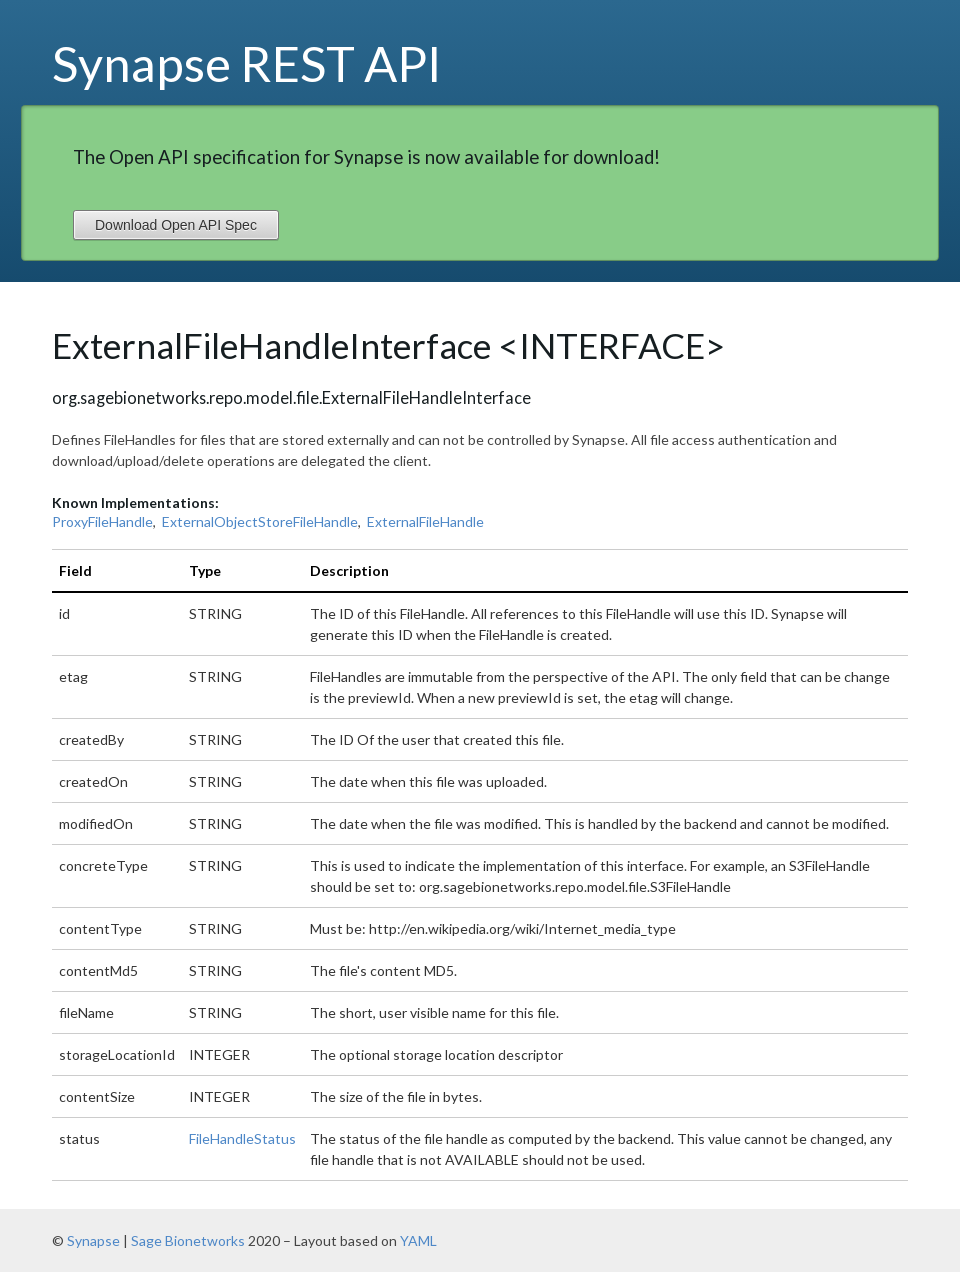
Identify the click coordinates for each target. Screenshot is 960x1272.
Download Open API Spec (176, 225)
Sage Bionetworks (188, 1240)
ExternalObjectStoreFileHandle (260, 521)
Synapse (93, 1240)
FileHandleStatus (242, 1138)
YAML (418, 1240)
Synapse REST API (247, 63)
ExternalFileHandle (425, 521)
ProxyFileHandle (102, 521)
